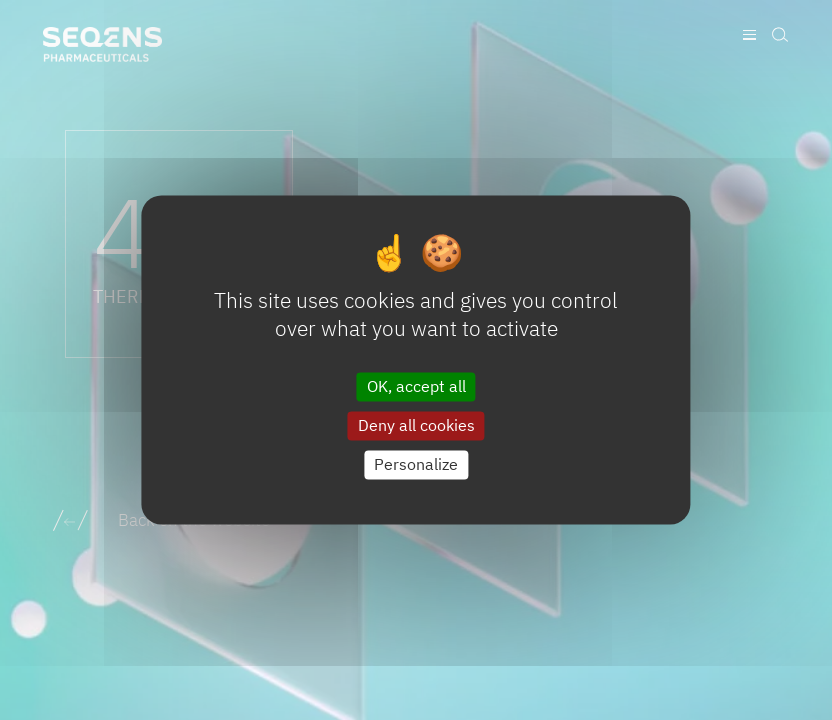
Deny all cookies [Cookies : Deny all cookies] (416, 425)
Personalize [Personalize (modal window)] (416, 464)
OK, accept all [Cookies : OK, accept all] (416, 386)
